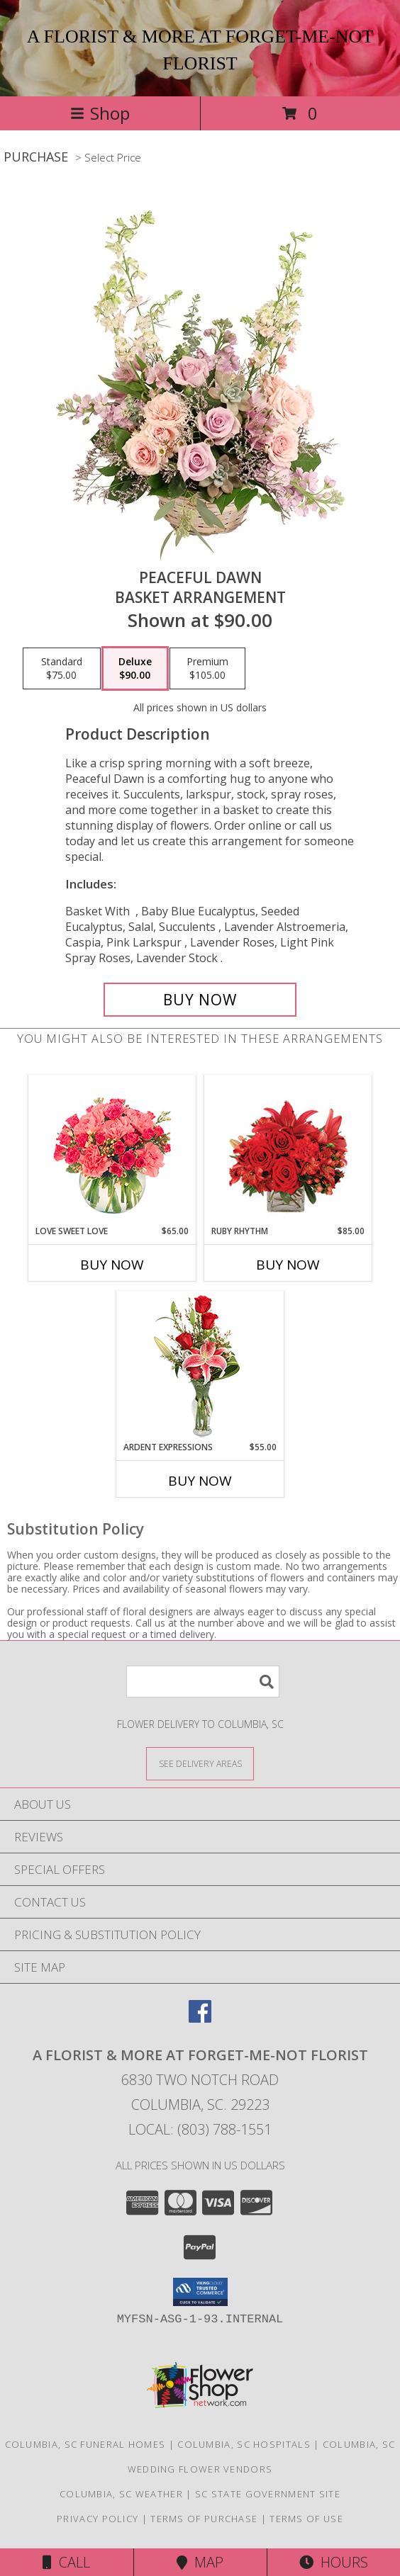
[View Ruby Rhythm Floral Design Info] (288, 1150)
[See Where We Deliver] (200, 1763)
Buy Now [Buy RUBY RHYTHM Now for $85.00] (288, 1264)
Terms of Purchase (203, 2518)
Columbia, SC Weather (121, 2493)
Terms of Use (306, 2518)
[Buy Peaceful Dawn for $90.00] (200, 1000)
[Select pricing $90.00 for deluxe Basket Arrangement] (135, 668)
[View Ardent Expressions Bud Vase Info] (200, 1366)
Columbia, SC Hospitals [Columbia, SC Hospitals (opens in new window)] (244, 2444)
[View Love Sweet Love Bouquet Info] (112, 1150)
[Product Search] (202, 1681)
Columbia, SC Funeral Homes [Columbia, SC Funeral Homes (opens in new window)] (85, 2444)
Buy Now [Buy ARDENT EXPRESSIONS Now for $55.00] (200, 1480)
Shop (100, 113)
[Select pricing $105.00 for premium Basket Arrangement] (207, 668)
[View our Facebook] (200, 2018)
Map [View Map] (200, 2562)
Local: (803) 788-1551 (200, 2129)
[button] (200, 2292)
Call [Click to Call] (66, 2562)
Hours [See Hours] (333, 2562)
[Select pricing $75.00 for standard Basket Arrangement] (61, 668)
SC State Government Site (267, 2493)
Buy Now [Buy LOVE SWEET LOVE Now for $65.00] (112, 1264)
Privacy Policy (97, 2518)
